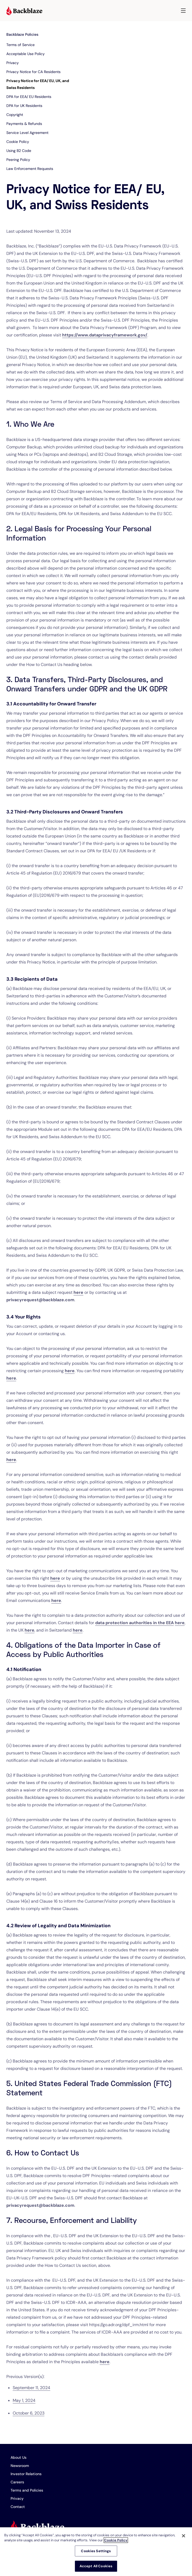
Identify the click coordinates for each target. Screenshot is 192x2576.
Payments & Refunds (24, 123)
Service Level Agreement (27, 132)
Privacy (12, 62)
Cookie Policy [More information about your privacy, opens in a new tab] (115, 2540)
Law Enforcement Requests (29, 168)
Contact (18, 2506)
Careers (17, 2482)
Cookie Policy (17, 141)
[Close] (183, 2536)
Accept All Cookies (96, 2566)
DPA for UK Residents (24, 105)
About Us (18, 2457)
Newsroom (20, 2465)
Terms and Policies (27, 2490)
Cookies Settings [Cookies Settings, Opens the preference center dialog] (96, 2551)
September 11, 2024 (31, 2387)
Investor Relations (26, 2473)
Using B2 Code (18, 150)
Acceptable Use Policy (25, 53)
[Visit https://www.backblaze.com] (24, 11)
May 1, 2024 (24, 2400)
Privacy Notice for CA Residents (33, 71)
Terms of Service (20, 44)
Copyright (14, 114)
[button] (183, 10)
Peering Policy (18, 159)
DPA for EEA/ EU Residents (28, 96)
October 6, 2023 (28, 2413)
